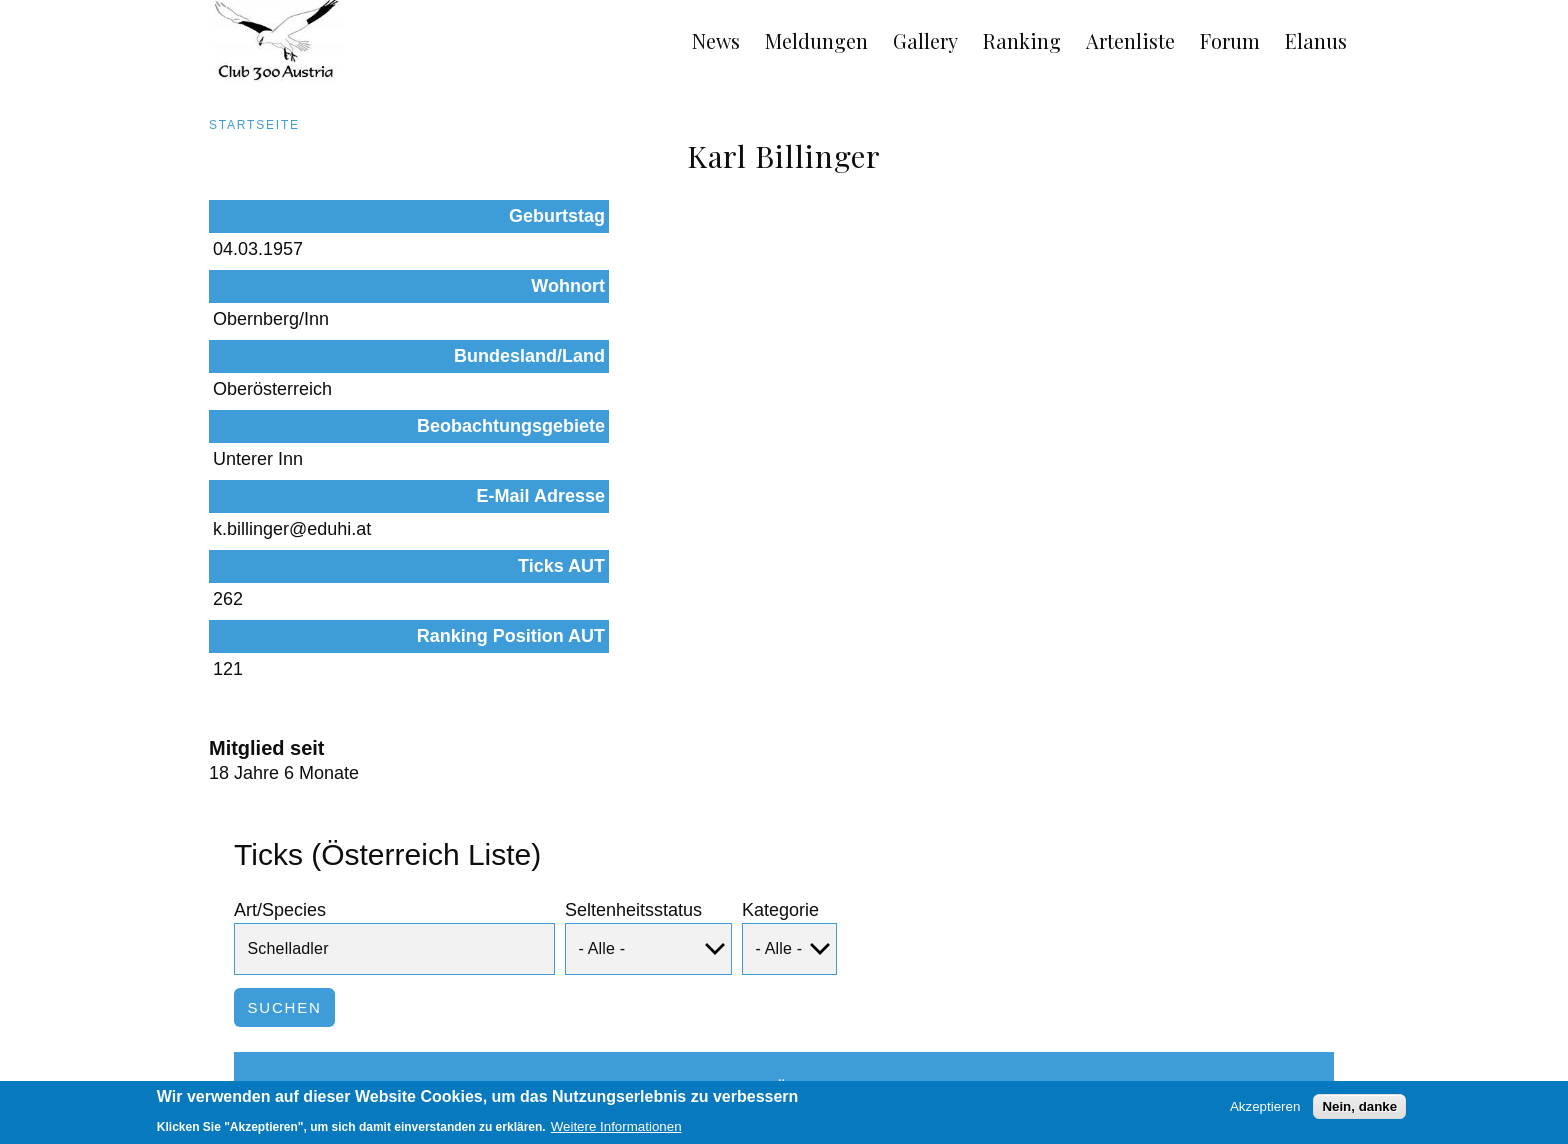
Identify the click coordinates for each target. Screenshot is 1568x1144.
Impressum (283, 1056)
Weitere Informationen (616, 1131)
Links (367, 1056)
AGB (201, 1056)
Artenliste (1130, 40)
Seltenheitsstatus (633, 679)
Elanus (1316, 40)
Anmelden (1343, 1056)
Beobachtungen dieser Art (1177, 933)
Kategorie (780, 679)
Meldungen (816, 40)
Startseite (254, 125)
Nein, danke (1359, 1111)
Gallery (925, 40)
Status (492, 858)
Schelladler (320, 933)
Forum (1230, 40)
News (716, 40)
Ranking (1022, 40)
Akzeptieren (1265, 1111)
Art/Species (280, 679)
